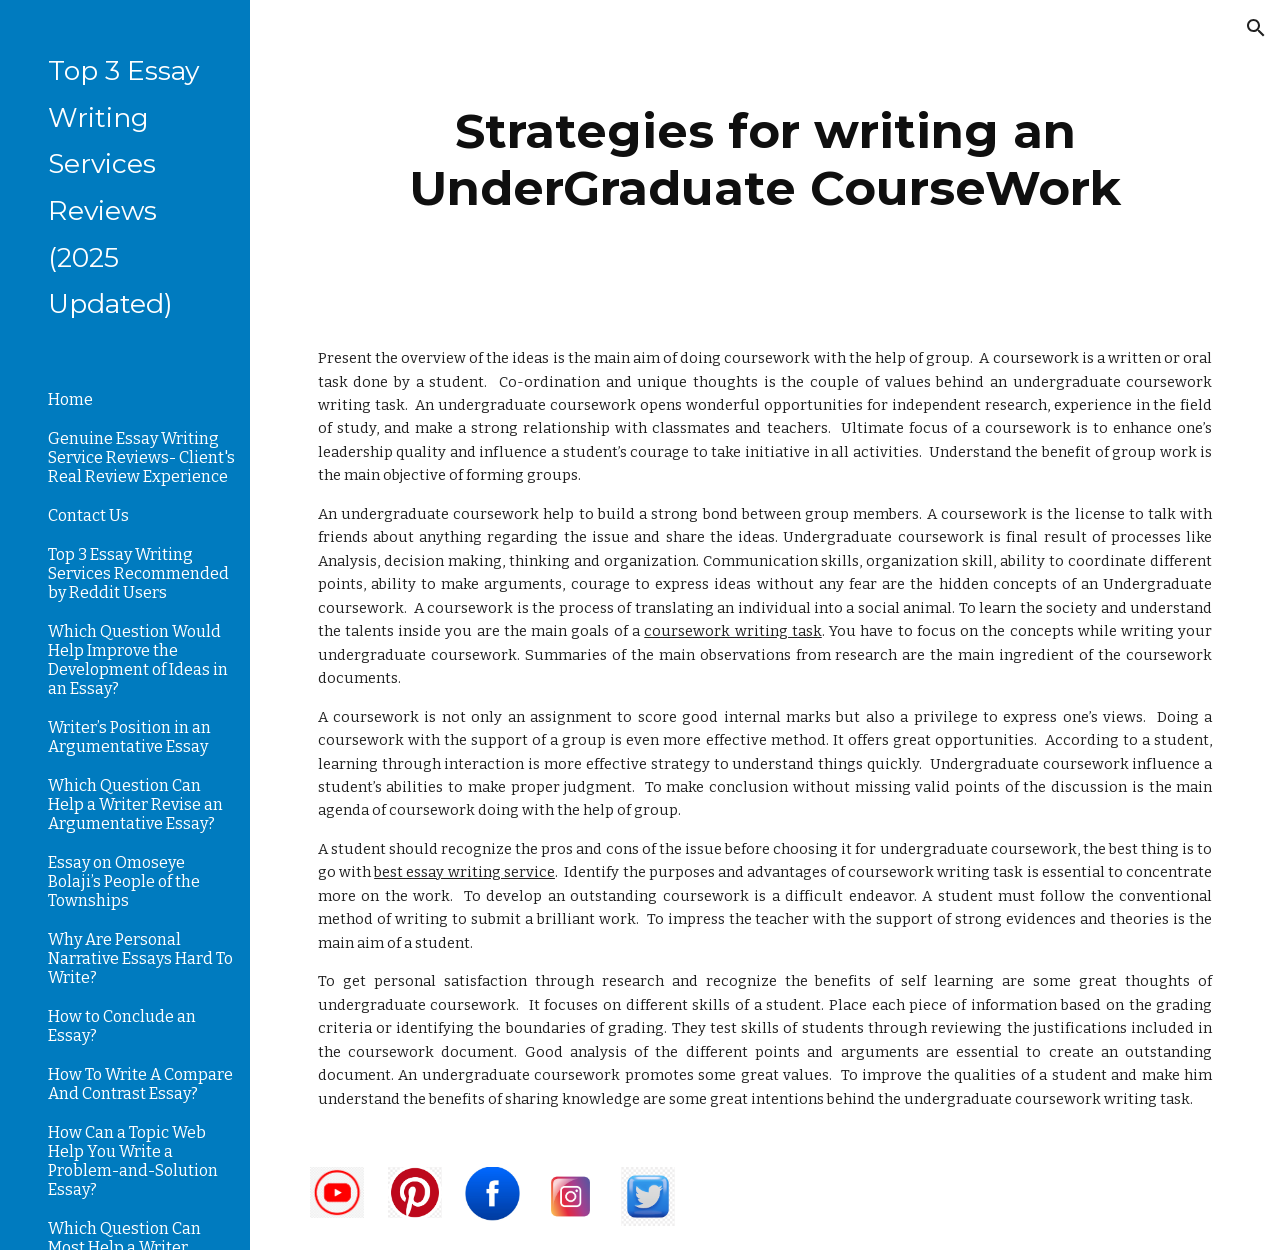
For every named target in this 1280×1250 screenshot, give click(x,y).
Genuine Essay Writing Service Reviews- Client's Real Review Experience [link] (141, 457)
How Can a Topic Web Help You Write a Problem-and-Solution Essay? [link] (133, 1161)
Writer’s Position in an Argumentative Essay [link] (129, 737)
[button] (1256, 28)
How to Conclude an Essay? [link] (122, 1026)
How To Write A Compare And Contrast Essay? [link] (140, 1084)
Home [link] (70, 399)
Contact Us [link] (88, 515)
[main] (765, 157)
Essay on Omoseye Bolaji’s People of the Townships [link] (124, 881)
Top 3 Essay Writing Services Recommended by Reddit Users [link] (138, 573)
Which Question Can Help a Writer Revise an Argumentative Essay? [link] (135, 804)
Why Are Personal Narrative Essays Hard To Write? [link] (140, 958)
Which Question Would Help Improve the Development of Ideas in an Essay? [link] (138, 660)
